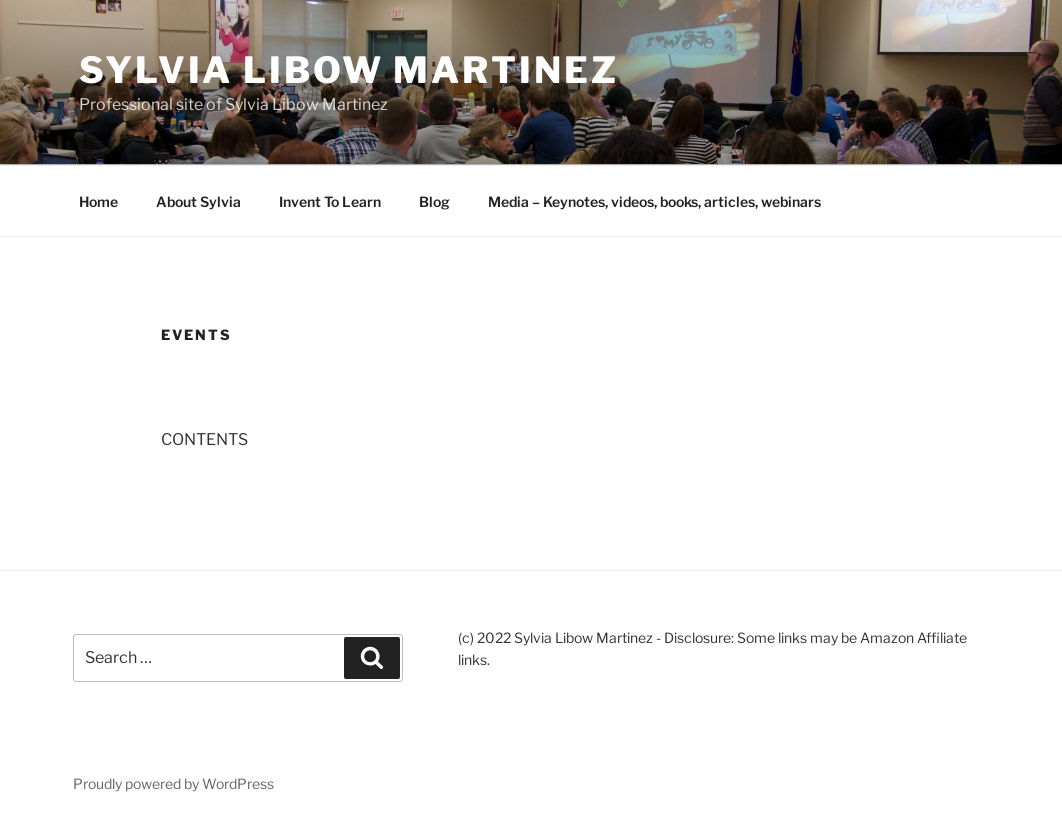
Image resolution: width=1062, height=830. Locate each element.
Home (98, 201)
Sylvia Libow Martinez (348, 70)
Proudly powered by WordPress (173, 783)
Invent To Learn (330, 201)
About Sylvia (198, 201)
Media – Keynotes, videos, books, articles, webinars (654, 201)
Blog (434, 201)
